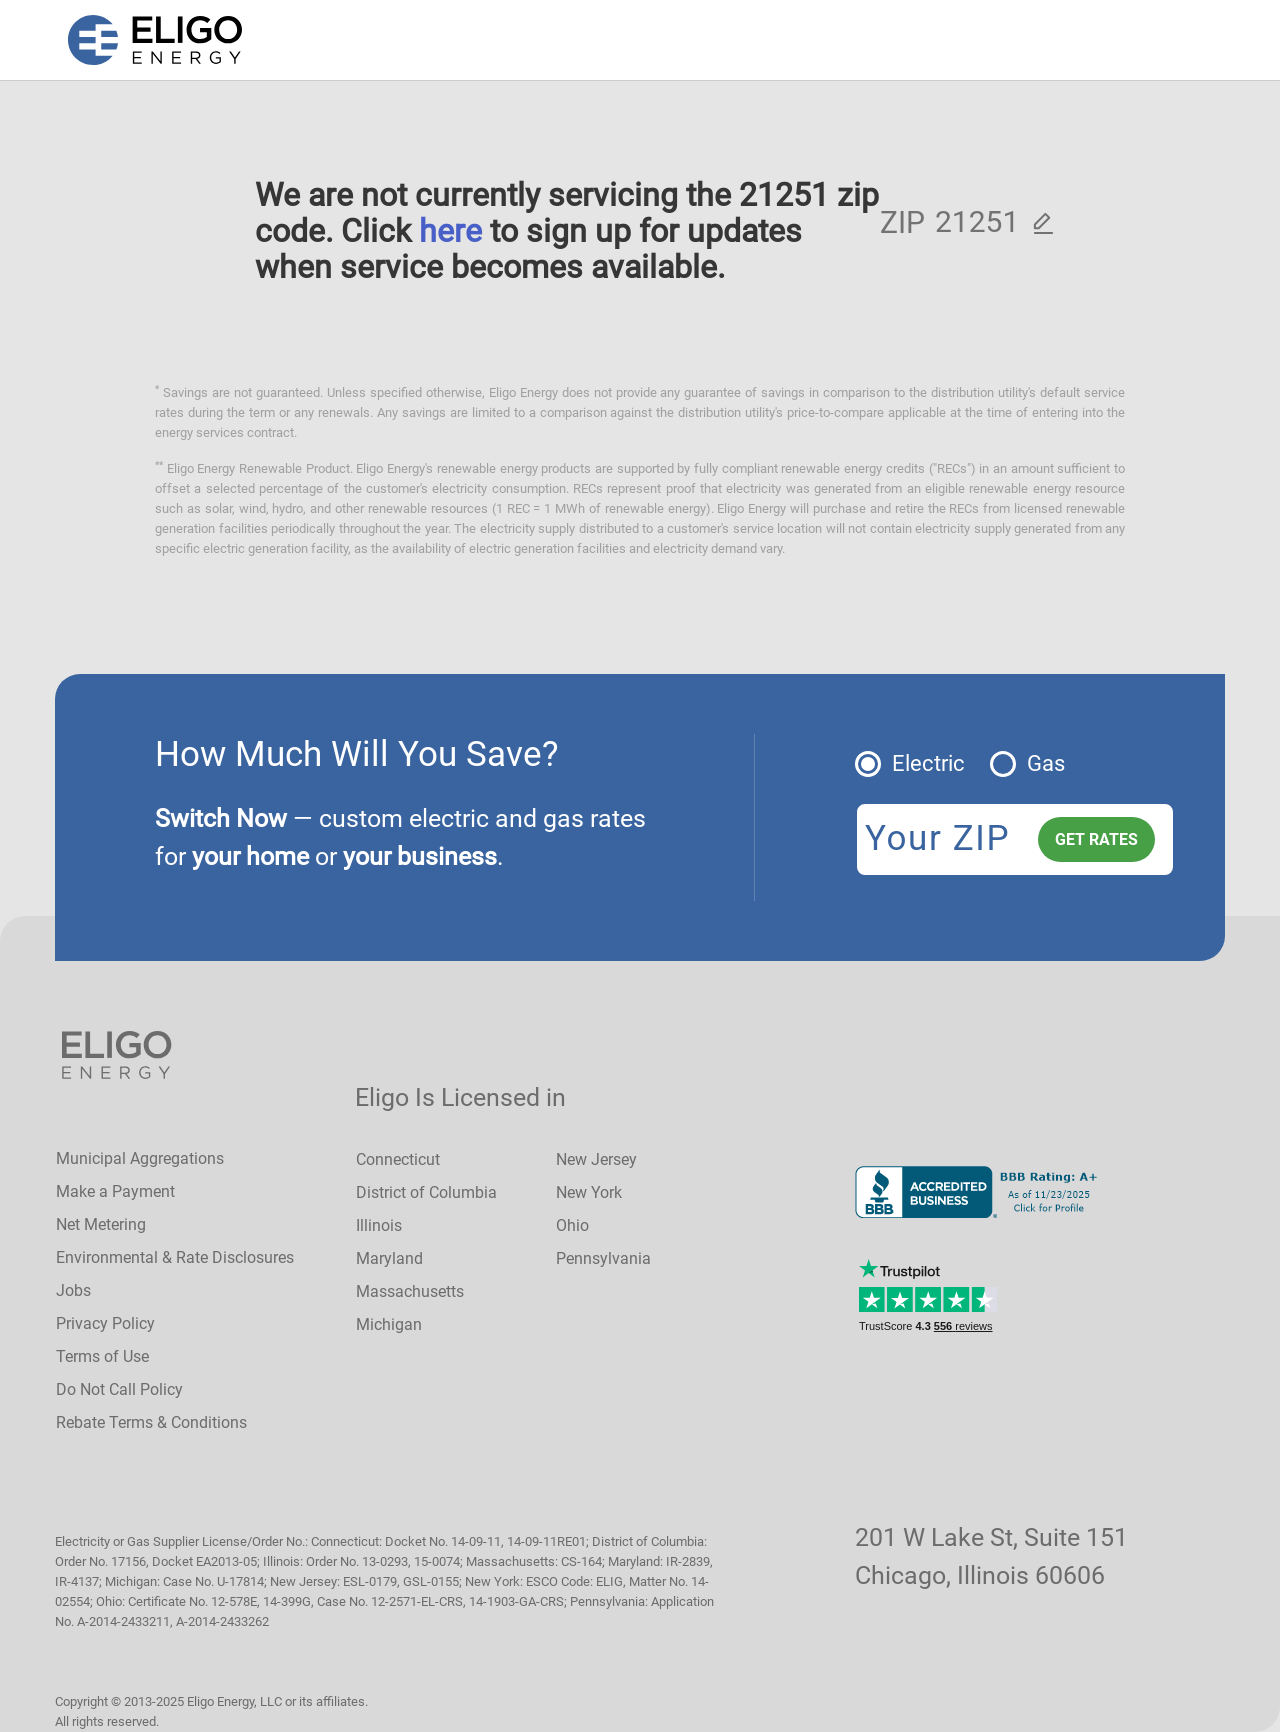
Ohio (572, 1225)
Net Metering (101, 1224)
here (450, 231)
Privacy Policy (105, 1323)
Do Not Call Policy (119, 1389)
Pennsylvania (603, 1258)
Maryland (389, 1258)
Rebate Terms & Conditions (151, 1422)
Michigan (389, 1324)
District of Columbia (426, 1192)
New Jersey (596, 1159)
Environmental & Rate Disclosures (175, 1257)
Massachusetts (410, 1291)
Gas (1046, 763)
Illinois (379, 1225)
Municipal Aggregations (140, 1158)
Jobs (73, 1290)
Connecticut (398, 1159)
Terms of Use (102, 1356)
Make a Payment (115, 1191)
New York (589, 1192)
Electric (928, 763)
